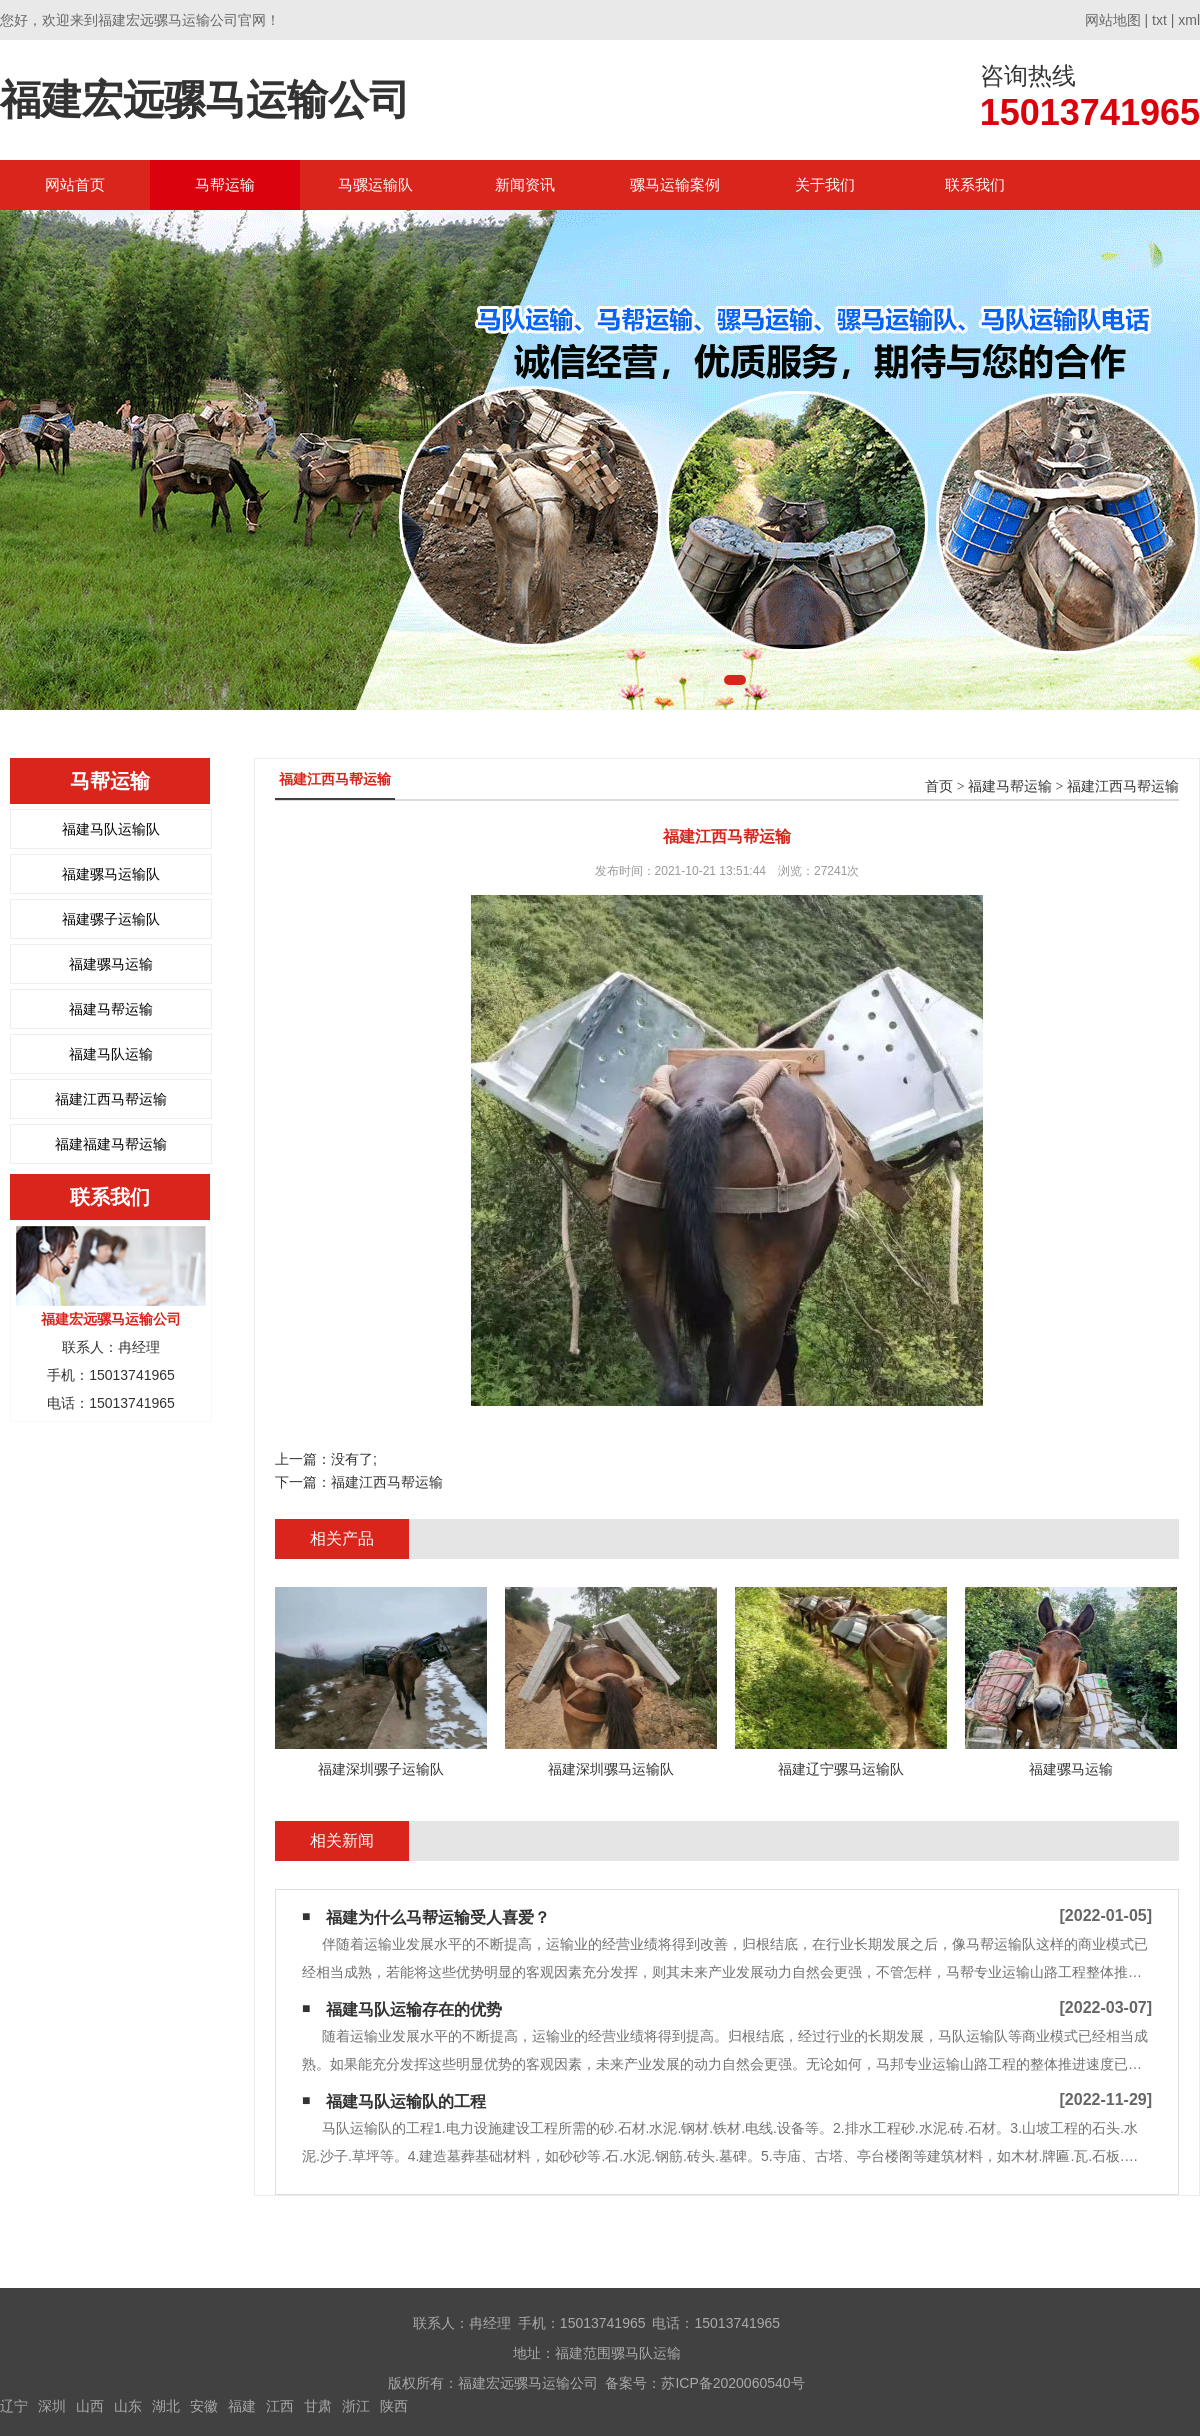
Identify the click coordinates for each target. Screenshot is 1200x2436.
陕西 (394, 2406)
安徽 (204, 2406)
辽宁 (14, 2406)
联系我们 (975, 184)
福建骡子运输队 (111, 919)
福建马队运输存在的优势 (414, 2009)
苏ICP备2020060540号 (732, 2383)
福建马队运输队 (111, 829)
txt (1159, 20)
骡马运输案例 (675, 184)
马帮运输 (225, 184)
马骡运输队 (375, 184)
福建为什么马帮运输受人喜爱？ (438, 1917)
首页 (939, 786)
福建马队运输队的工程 (406, 2101)
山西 (90, 2406)
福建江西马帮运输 (111, 1099)
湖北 (166, 2406)
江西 (280, 2406)
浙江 (356, 2406)
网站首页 (75, 184)
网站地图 (1113, 20)
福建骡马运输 (111, 964)
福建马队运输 (111, 1054)
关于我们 (825, 184)
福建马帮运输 (111, 1009)
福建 (242, 2406)
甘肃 (318, 2406)
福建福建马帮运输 (111, 1144)
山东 (128, 2406)
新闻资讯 (525, 184)
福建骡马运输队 (111, 874)
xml (1189, 20)
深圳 (52, 2406)
